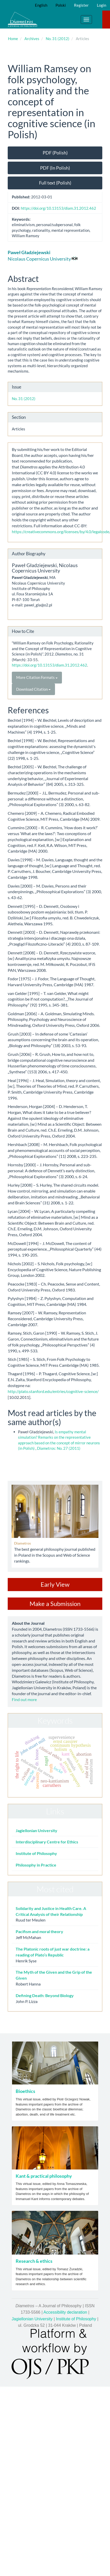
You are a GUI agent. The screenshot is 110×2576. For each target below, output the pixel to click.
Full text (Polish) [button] (55, 183)
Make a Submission (55, 1603)
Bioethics (25, 2091)
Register (81, 5)
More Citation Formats (37, 677)
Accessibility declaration (65, 2312)
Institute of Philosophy (36, 1853)
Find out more (24, 1699)
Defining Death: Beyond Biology (45, 1995)
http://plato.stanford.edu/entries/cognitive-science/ (53, 1391)
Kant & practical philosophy (44, 2176)
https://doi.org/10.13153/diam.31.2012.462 (58, 208)
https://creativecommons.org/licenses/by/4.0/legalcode (60, 531)
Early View (55, 1584)
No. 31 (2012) (57, 38)
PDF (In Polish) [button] (55, 168)
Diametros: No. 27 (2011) (58, 1448)
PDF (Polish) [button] (55, 152)
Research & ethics (34, 2261)
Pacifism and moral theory (39, 1931)
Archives (31, 38)
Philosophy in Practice (36, 1864)
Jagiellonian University (36, 1830)
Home (13, 38)
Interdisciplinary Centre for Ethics (47, 1841)
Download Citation (33, 689)
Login (101, 5)
